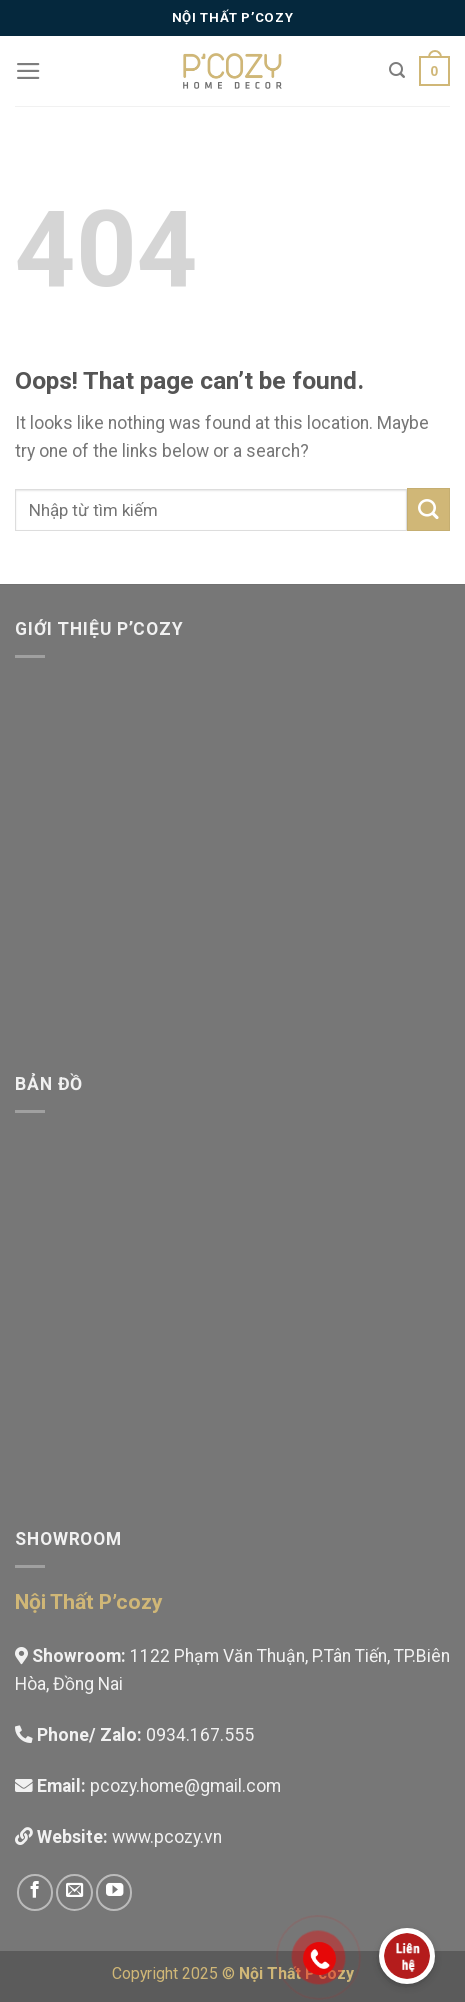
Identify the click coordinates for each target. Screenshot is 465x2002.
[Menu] (28, 71)
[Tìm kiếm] (397, 70)
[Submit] (428, 509)
